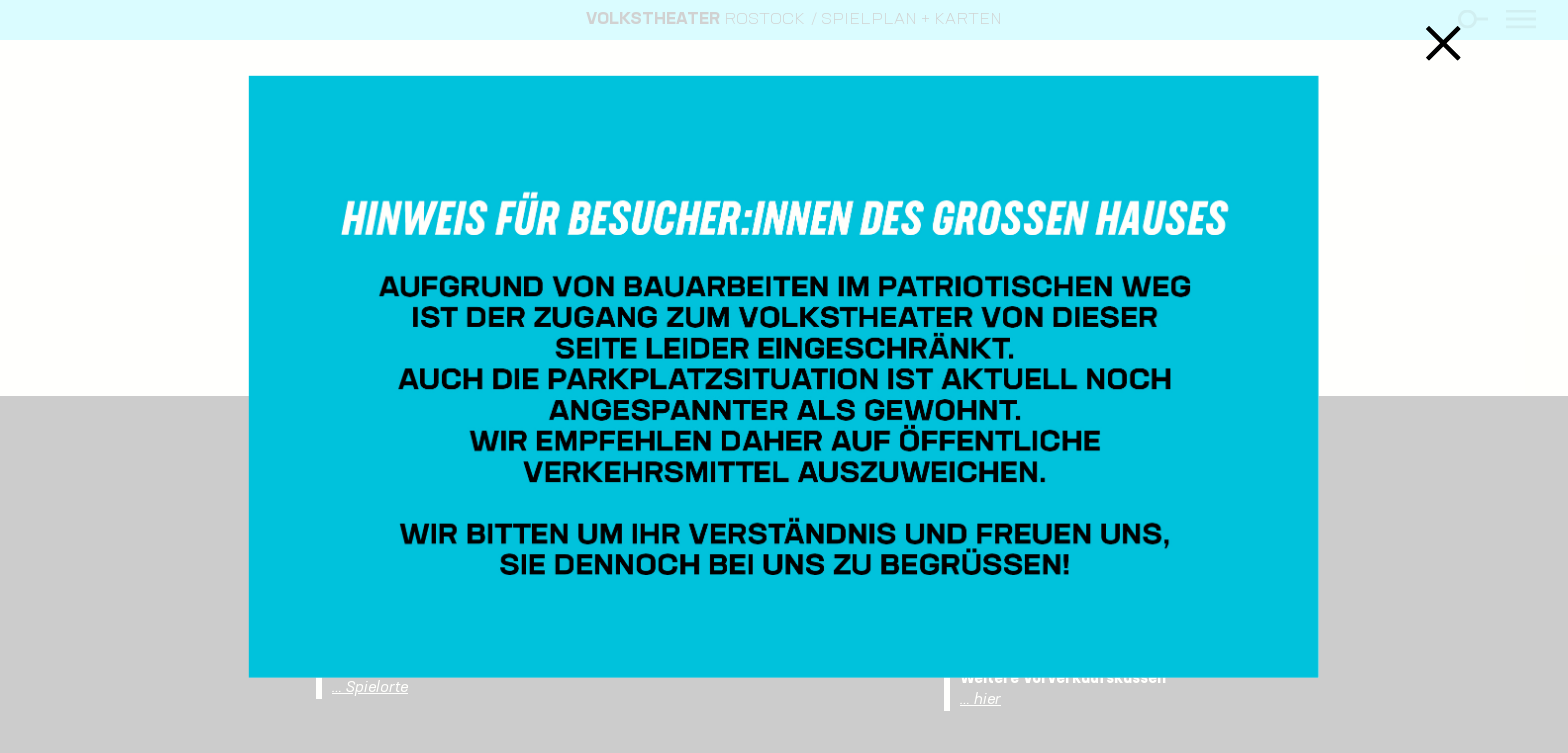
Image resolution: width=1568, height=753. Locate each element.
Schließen (1443, 42)
